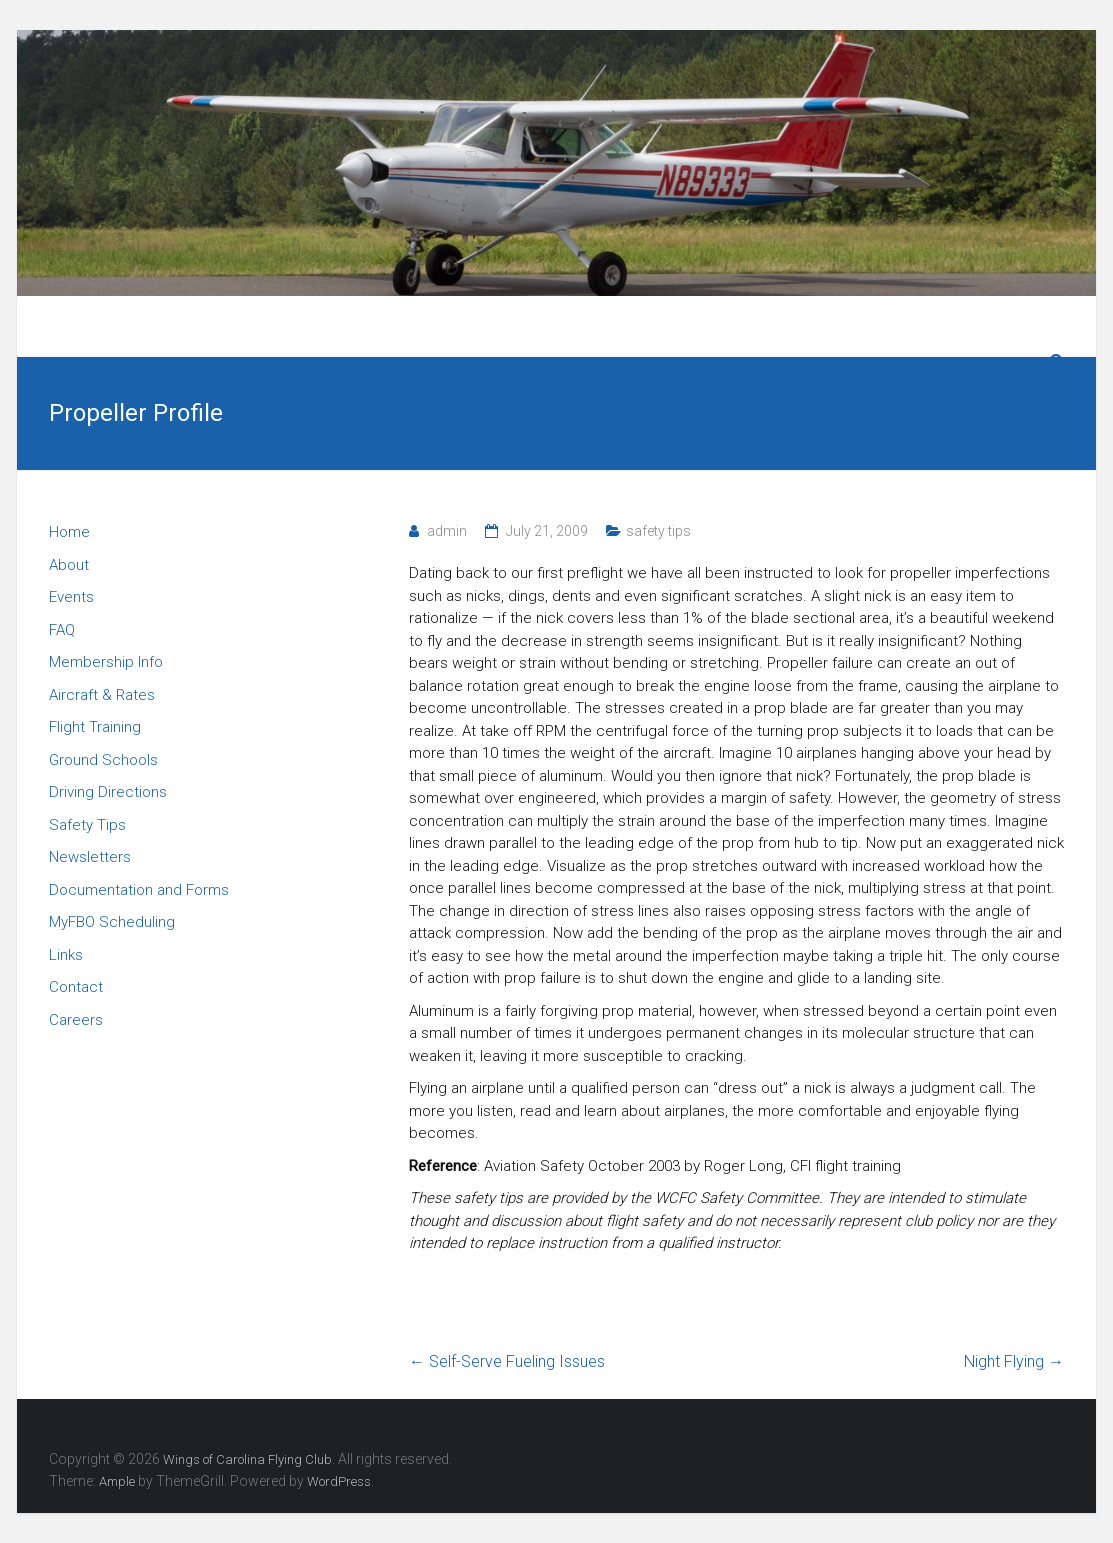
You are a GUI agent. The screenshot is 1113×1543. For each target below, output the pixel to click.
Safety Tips (87, 825)
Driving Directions (108, 792)
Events (71, 597)
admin (447, 531)
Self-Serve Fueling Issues (507, 1361)
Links (66, 955)
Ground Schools (103, 760)
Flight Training (95, 727)
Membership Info (106, 662)
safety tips (658, 531)
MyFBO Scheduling (112, 922)
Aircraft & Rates (102, 695)
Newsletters (90, 857)
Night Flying (1014, 1361)
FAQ (62, 630)
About (69, 565)
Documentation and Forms (139, 890)
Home (69, 532)
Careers (76, 1020)
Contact (76, 987)
